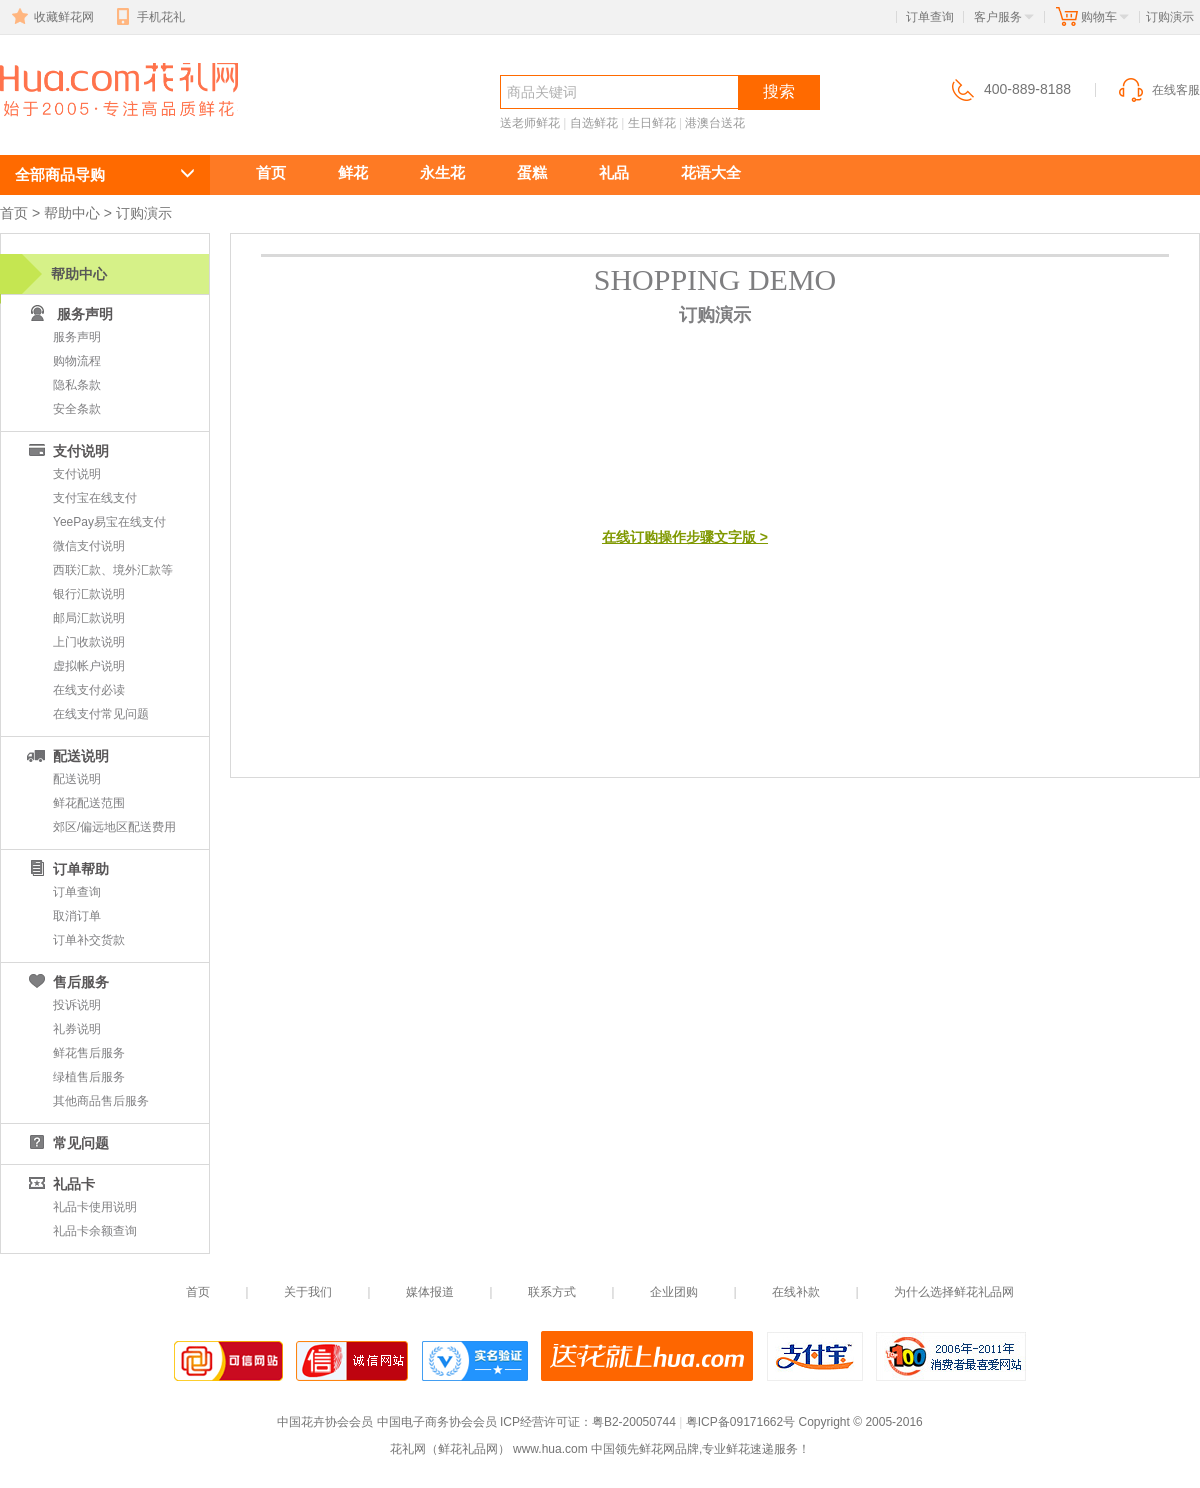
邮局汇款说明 (89, 618)
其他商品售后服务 (101, 1101)
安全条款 (77, 409)
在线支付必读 (89, 690)
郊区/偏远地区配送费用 (114, 827)
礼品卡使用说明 (95, 1207)
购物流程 (77, 361)
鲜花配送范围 (89, 803)
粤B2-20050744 (634, 1422)
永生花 (442, 172)
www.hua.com (550, 1449)
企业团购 (674, 1292)
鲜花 (353, 172)
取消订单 (77, 916)
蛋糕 (532, 172)
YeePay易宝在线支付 (109, 522)
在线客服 (1158, 90)
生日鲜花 (652, 123)
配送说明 (67, 756)
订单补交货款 (89, 940)
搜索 (779, 91)
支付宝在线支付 (95, 498)
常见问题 (67, 1143)
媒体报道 (430, 1292)
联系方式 (552, 1292)
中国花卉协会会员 (325, 1422)
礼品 (614, 172)
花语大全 (711, 172)
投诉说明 (77, 1005)
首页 (271, 172)
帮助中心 (72, 213)
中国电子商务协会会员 (437, 1422)
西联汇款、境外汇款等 (113, 570)
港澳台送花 (715, 123)
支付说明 (67, 451)
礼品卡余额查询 (95, 1231)
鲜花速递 (72, 126)
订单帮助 (67, 869)
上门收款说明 (89, 642)
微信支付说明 (89, 546)
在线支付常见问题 (101, 714)
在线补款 (796, 1292)
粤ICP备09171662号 (740, 1422)
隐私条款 (77, 385)
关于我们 (308, 1292)
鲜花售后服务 (89, 1053)
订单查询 (930, 17)
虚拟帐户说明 (89, 666)
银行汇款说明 (89, 594)
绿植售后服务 (89, 1077)
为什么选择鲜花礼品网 (954, 1292)
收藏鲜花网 (51, 17)
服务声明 (77, 337)
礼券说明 (77, 1029)
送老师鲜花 (530, 123)
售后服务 (67, 982)
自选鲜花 (594, 123)
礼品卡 (60, 1184)
